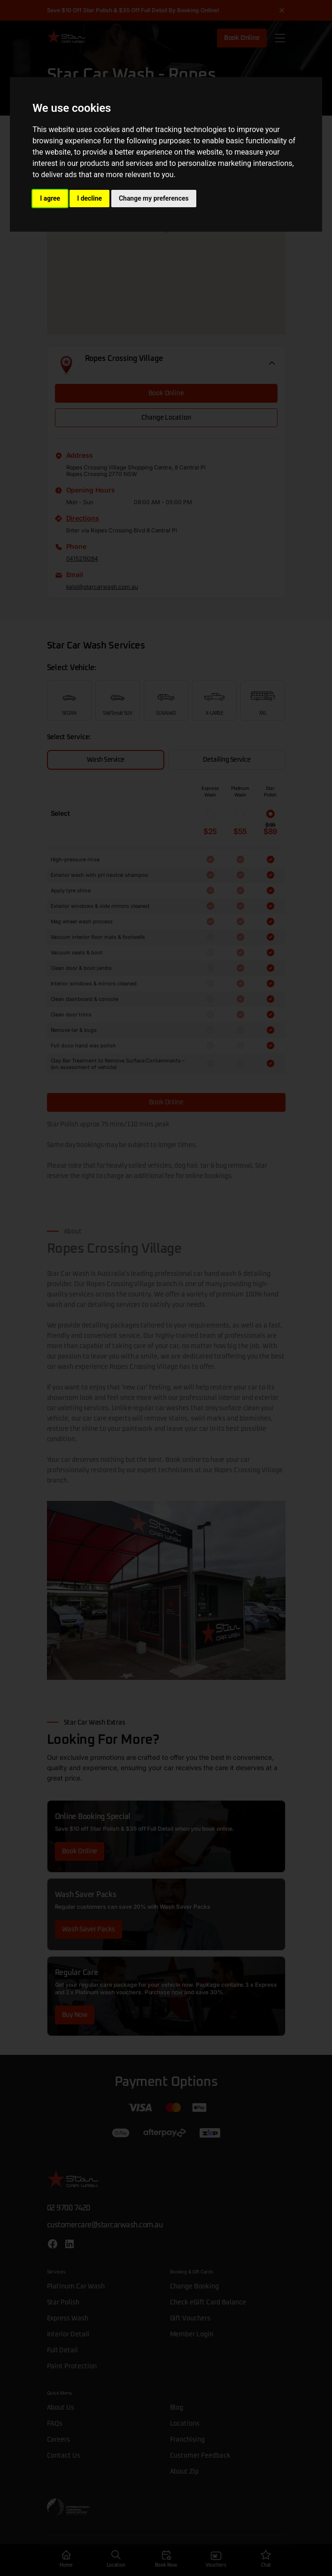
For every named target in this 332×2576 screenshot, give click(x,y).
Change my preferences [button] (154, 198)
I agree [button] (50, 198)
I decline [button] (89, 198)
